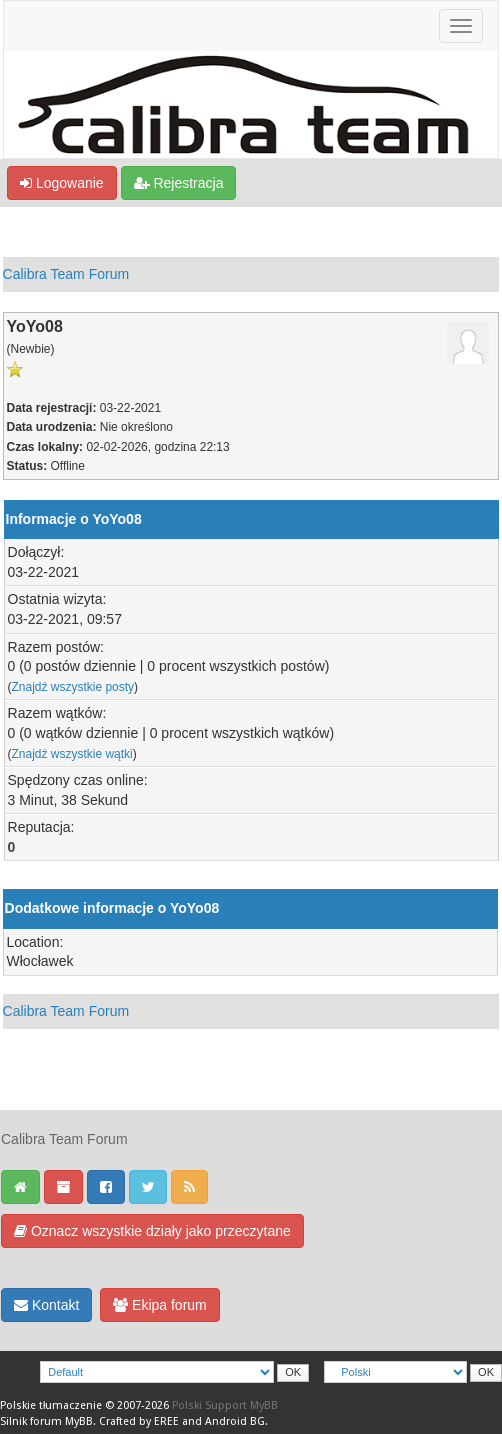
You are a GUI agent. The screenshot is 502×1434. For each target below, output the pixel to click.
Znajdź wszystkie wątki (72, 754)
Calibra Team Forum (66, 274)
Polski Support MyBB (225, 1405)
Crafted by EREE (139, 1421)
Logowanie (62, 183)
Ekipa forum (160, 1305)
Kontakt (46, 1305)
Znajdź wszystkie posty (73, 687)
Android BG (235, 1421)
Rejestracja (179, 183)
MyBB (79, 1421)
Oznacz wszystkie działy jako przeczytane (152, 1231)
